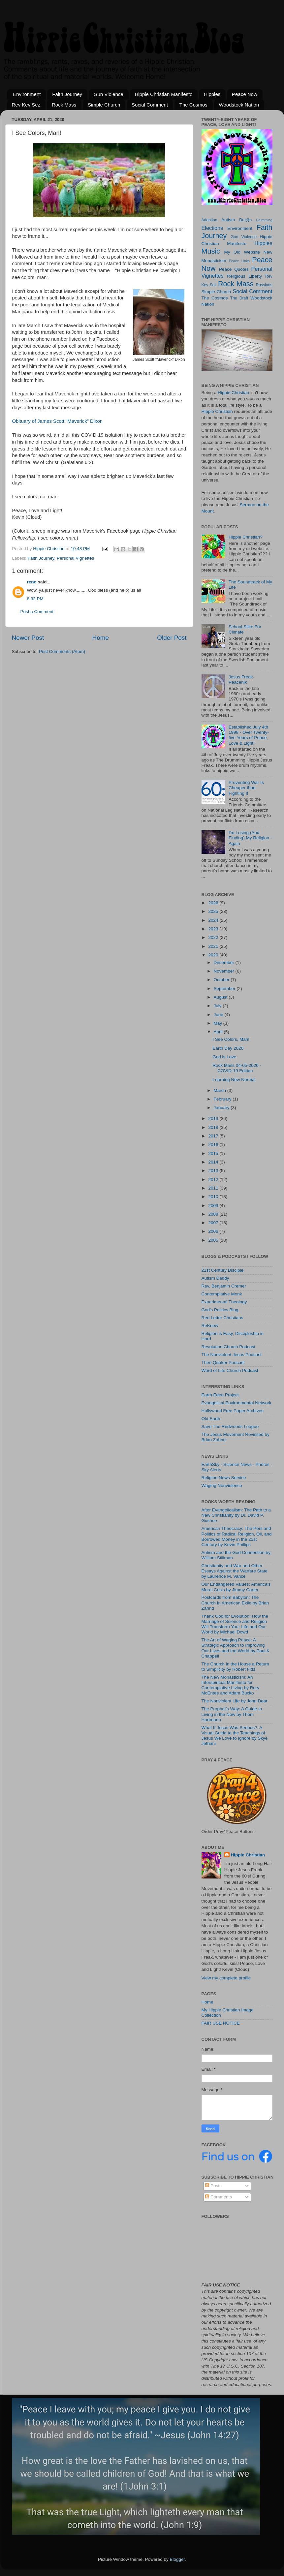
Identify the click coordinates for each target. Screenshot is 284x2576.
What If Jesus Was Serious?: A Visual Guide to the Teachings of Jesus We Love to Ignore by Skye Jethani (235, 1735)
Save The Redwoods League (230, 1426)
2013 (213, 1170)
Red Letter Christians (222, 1317)
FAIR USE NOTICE (221, 2023)
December (225, 962)
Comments (218, 2196)
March (220, 1090)
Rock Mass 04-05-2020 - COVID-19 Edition (236, 1068)
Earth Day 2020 (227, 1048)
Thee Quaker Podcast (223, 1362)
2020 (213, 954)
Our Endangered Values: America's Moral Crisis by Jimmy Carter (236, 1587)
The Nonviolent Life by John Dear (235, 1700)
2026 (213, 902)
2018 (213, 1127)
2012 (213, 1179)
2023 (213, 928)
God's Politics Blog (220, 1309)
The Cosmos (193, 105)
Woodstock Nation (239, 105)
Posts (213, 2185)
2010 (213, 1196)
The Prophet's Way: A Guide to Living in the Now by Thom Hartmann (232, 1714)
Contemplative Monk (222, 1293)
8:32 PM (35, 598)
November (225, 971)
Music (211, 251)
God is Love (224, 1056)
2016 (213, 1144)
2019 (213, 1118)
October (222, 979)
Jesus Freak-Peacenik (241, 679)
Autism (228, 219)
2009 (213, 1205)
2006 (213, 1231)
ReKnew (210, 1325)
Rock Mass (64, 105)
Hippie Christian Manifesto (163, 94)
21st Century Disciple (223, 1270)
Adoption (209, 220)
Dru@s (245, 220)
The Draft (239, 298)
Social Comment (150, 105)
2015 (213, 1153)
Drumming (264, 220)
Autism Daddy (215, 1278)
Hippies (212, 94)
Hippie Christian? (246, 537)
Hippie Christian (233, 392)
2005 (213, 1240)
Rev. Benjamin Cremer (224, 1286)
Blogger (177, 2559)
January (222, 1107)
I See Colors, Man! (230, 1039)
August (221, 997)
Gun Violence (108, 94)
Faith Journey (67, 94)
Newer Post (28, 637)
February (223, 1099)
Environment (27, 94)
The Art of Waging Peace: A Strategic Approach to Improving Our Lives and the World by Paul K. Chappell (236, 1648)
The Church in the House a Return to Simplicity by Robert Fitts (235, 1666)
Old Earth (211, 1418)
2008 (213, 1214)
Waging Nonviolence (222, 1485)
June (219, 1014)
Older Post (171, 637)
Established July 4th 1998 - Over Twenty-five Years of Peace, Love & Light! (249, 735)
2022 (213, 937)
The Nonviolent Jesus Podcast (232, 1354)
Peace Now (244, 94)
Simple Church (104, 105)
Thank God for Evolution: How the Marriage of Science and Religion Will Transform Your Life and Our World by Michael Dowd (235, 1624)
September (225, 988)
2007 (213, 1222)
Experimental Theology (224, 1301)
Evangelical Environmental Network (236, 1402)
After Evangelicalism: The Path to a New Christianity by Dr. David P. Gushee (236, 1515)
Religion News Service (224, 1477)
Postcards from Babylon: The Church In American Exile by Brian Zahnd (235, 1602)
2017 (213, 1135)
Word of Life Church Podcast (230, 1370)
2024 (213, 920)
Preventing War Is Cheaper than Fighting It (246, 787)
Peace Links (239, 261)
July (218, 1005)
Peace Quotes (234, 269)
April (219, 1031)
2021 (213, 946)
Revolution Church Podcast (229, 1346)
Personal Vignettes (75, 558)
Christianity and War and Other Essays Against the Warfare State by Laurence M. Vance (235, 1571)
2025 (213, 911)
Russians (264, 285)
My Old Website (242, 252)
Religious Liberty (244, 276)
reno (32, 581)
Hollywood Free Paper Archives (233, 1410)
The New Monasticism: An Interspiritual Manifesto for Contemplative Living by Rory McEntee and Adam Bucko (231, 1685)
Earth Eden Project (220, 1394)
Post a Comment (37, 611)
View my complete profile (226, 1977)
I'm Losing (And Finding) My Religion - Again (250, 838)
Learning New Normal (234, 1079)
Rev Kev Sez (26, 105)
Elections (212, 228)
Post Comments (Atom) (62, 651)
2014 (213, 1162)
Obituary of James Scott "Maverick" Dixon (57, 421)
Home (100, 637)
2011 (213, 1188)
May (218, 1023)
